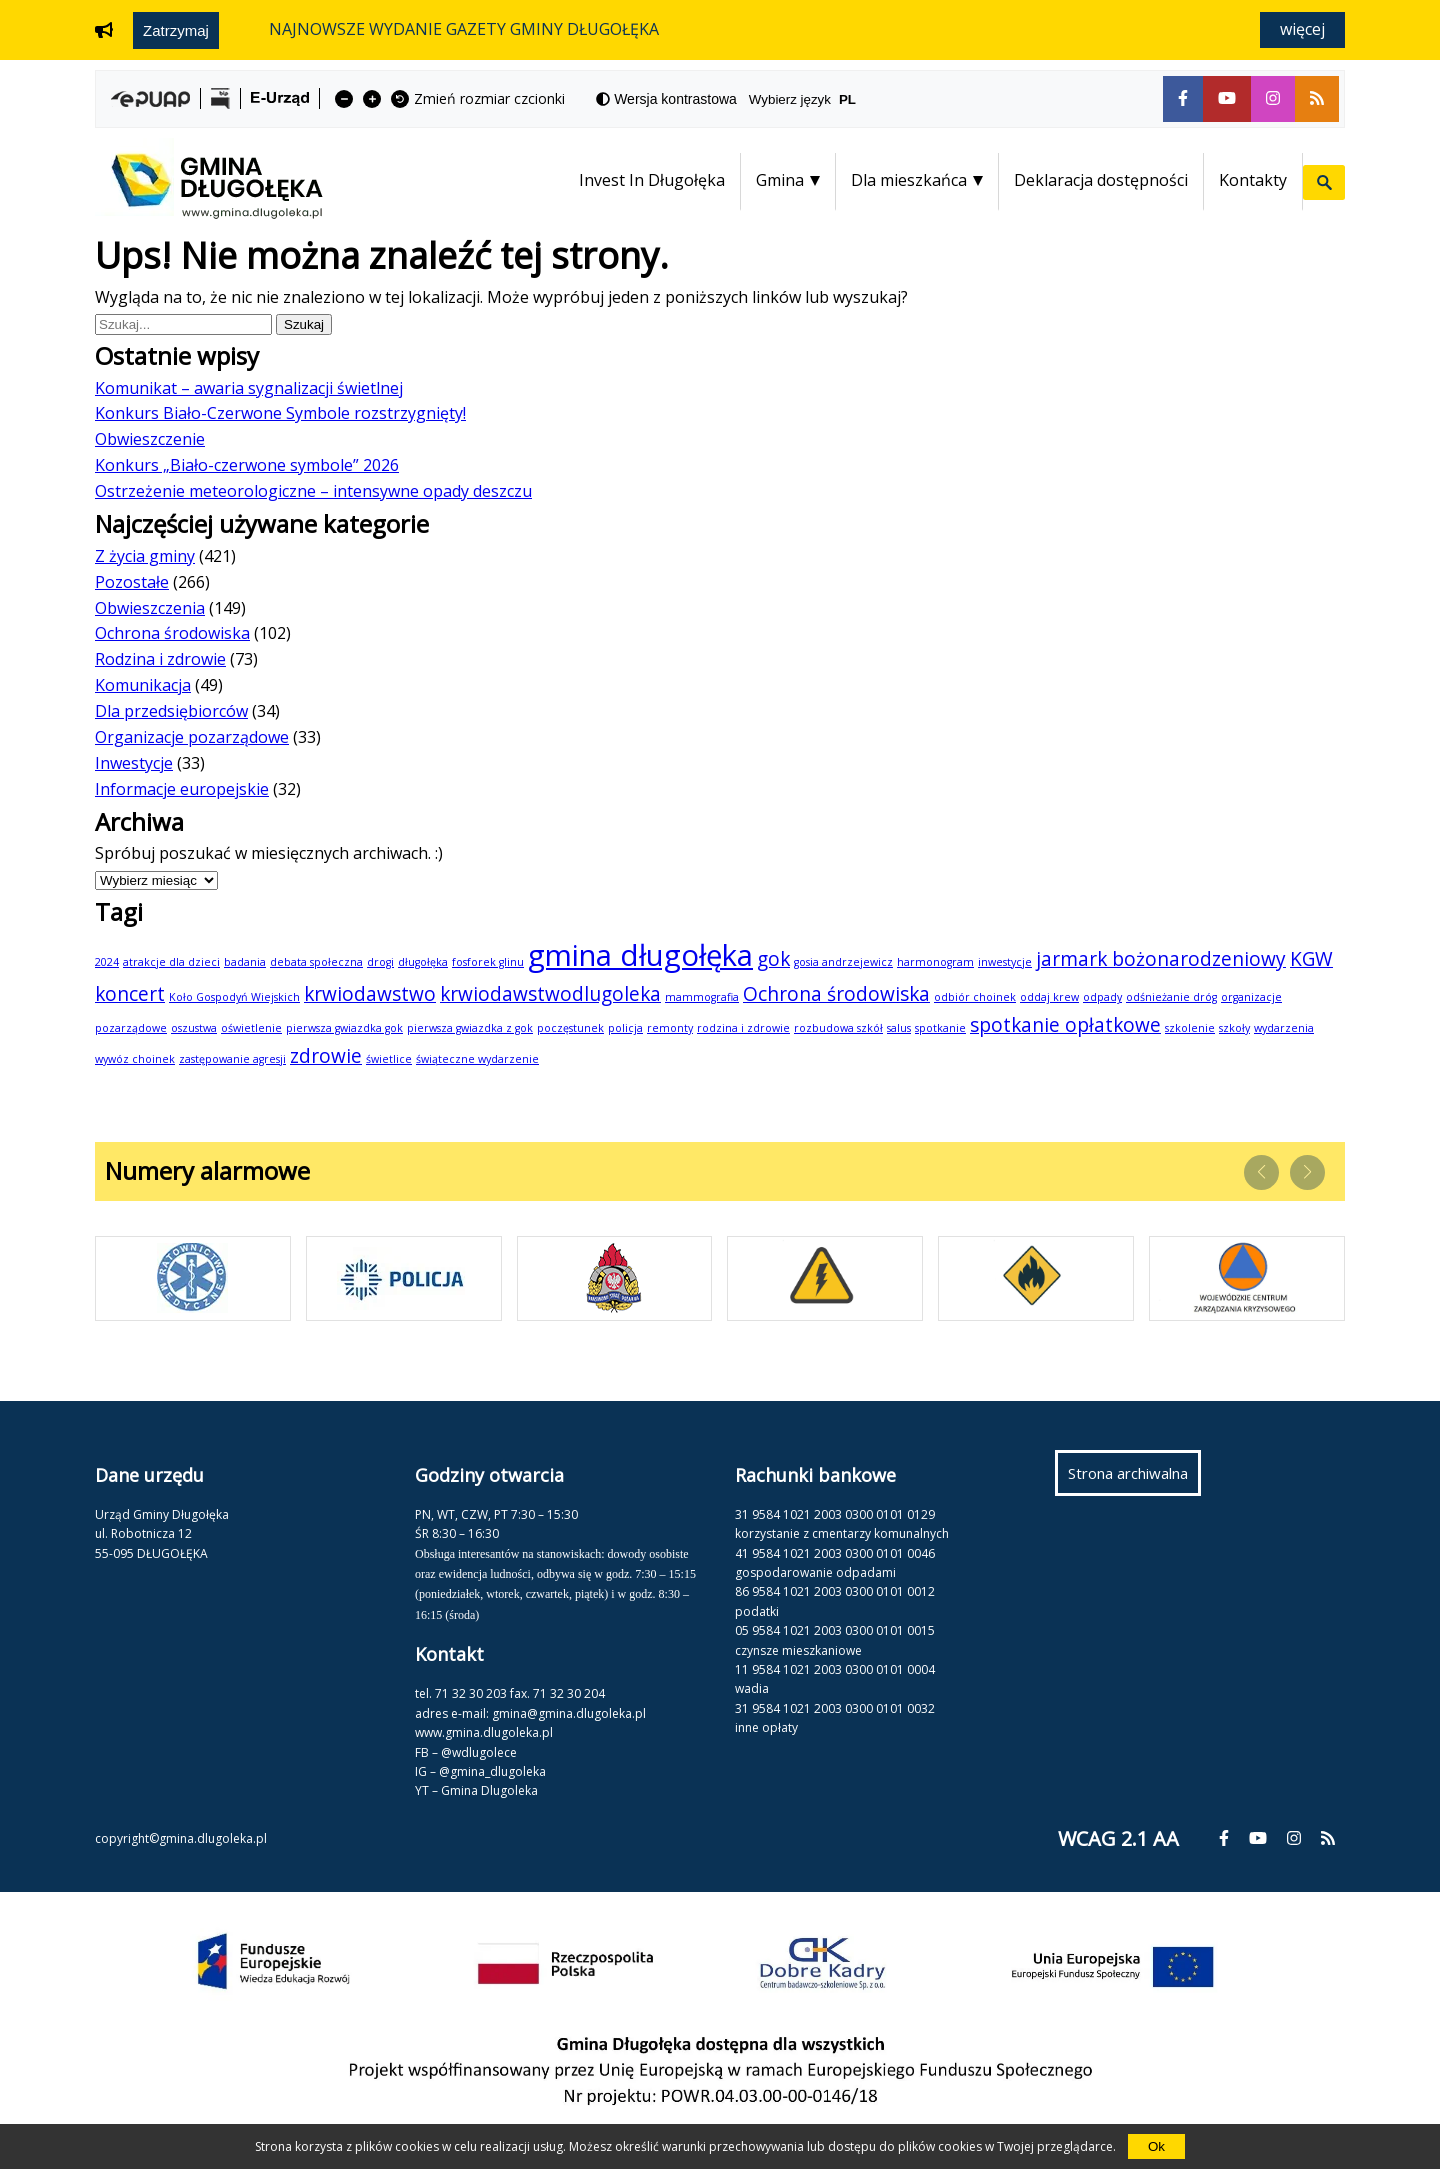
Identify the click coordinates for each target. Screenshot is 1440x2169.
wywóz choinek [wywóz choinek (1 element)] (135, 1059)
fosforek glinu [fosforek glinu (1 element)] (488, 962)
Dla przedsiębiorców (171, 711)
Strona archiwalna (1134, 1478)
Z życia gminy (145, 556)
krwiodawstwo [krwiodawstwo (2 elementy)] (370, 994)
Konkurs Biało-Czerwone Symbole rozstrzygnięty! (280, 413)
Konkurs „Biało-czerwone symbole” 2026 (247, 465)
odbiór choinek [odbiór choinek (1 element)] (975, 997)
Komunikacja (143, 685)
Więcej (1302, 29)
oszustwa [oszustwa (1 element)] (194, 1028)
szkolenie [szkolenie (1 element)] (1190, 1028)
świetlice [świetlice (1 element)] (389, 1059)
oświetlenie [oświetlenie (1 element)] (251, 1028)
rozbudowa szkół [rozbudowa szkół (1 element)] (838, 1028)
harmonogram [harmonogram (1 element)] (935, 962)
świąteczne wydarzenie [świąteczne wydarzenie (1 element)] (477, 1059)
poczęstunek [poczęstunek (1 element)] (570, 1028)
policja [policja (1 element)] (625, 1028)
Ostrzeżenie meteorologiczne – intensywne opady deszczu (313, 491)
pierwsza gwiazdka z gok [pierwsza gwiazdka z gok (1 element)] (470, 1028)
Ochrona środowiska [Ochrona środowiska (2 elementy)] (836, 994)
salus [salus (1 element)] (899, 1028)
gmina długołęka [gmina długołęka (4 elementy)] (640, 955)
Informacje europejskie (182, 789)
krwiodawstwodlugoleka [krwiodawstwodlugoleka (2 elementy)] (550, 994)
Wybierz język (811, 99)
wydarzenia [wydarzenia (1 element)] (1284, 1028)
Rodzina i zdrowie (160, 659)
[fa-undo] (400, 99)
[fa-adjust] (666, 99)
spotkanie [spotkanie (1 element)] (940, 1028)
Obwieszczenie (150, 439)
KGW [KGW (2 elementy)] (1311, 959)
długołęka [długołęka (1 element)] (423, 962)
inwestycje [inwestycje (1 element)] (1005, 962)
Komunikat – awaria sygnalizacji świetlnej (249, 388)
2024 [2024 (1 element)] (107, 962)
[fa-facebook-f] (1183, 99)
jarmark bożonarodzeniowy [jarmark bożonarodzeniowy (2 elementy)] (1161, 959)
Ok (1156, 2146)
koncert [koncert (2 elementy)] (130, 994)
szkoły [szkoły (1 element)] (1234, 1028)
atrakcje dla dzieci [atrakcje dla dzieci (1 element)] (171, 962)
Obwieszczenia (150, 608)
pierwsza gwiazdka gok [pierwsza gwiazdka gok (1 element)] (344, 1028)
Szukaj (308, 324)
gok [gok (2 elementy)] (773, 959)
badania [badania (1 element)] (245, 962)
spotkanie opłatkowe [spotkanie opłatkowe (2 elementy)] (1065, 1025)
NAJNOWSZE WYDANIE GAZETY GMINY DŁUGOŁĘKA (464, 29)
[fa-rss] (1317, 99)
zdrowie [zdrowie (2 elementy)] (326, 1056)
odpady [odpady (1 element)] (1102, 997)
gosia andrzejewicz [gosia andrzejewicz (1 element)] (843, 962)
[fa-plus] (372, 99)
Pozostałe (132, 582)
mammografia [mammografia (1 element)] (702, 997)
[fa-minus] (344, 99)
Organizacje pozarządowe (192, 737)
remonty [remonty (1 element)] (670, 1028)
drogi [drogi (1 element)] (380, 962)
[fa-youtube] (1227, 99)
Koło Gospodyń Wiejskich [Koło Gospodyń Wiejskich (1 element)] (234, 997)
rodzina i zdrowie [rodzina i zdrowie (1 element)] (743, 1028)
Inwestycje (134, 763)
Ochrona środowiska (172, 633)
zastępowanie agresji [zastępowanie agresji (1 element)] (232, 1059)
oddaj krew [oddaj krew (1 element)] (1049, 997)
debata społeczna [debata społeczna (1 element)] (316, 962)
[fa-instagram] (1273, 99)
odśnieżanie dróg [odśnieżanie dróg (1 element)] (1171, 997)
